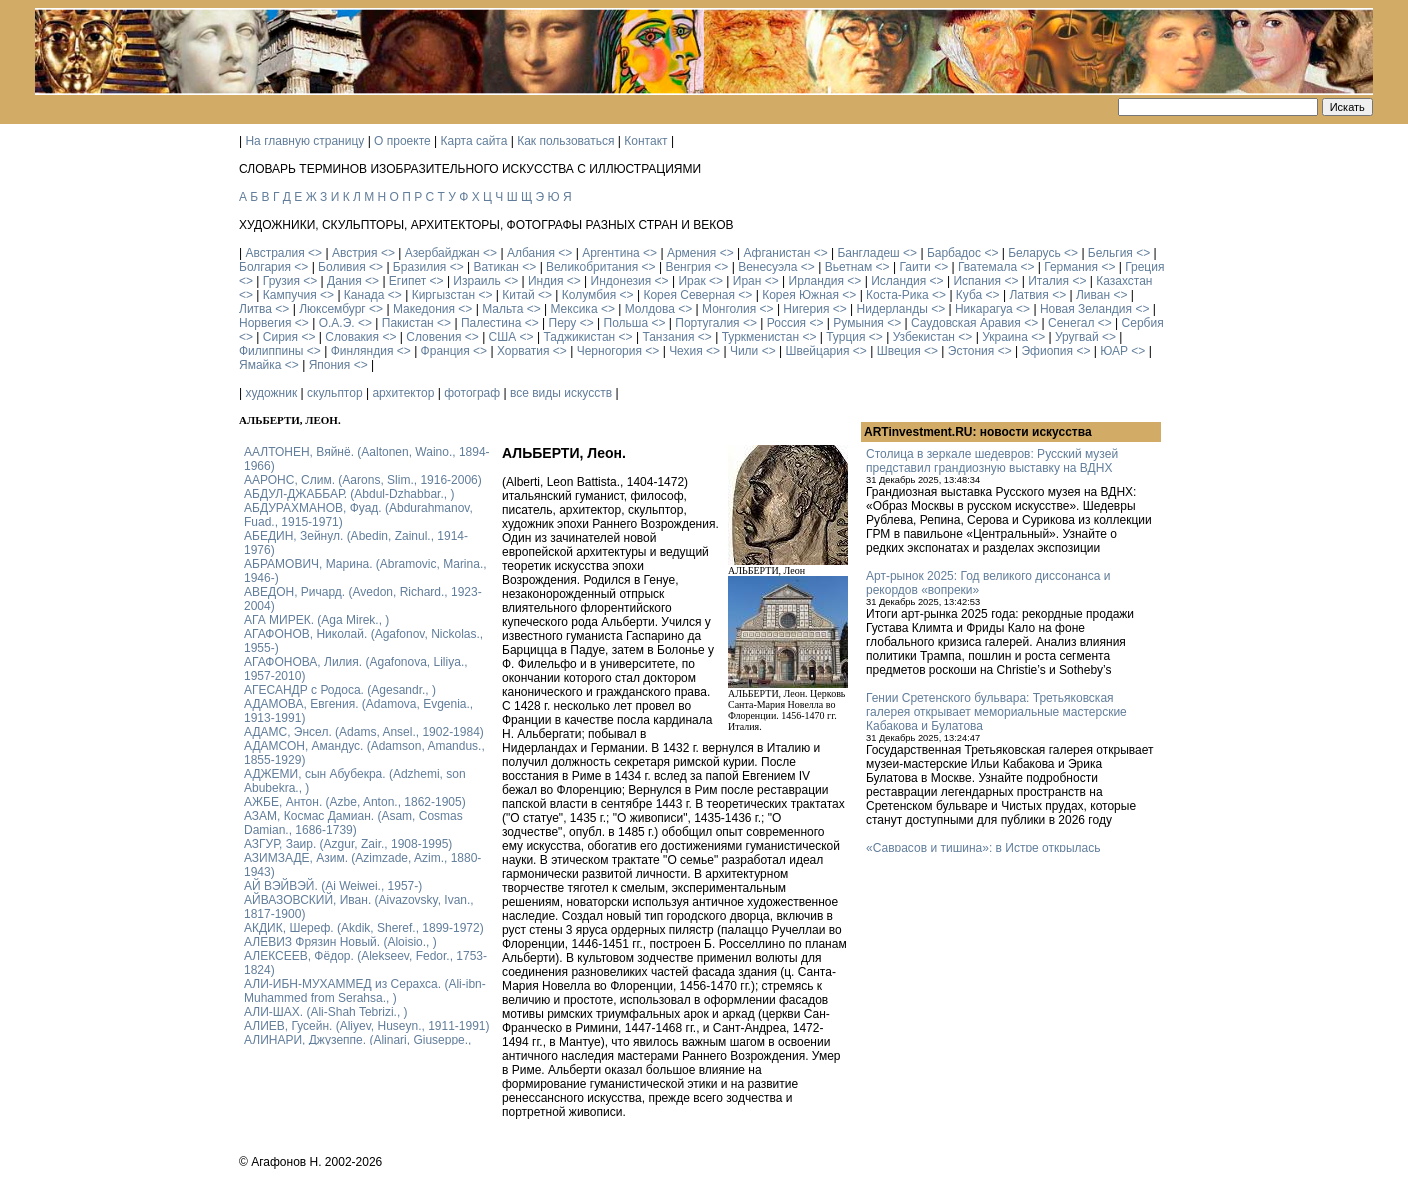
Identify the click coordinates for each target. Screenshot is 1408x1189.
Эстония (971, 351)
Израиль (476, 281)
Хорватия (523, 351)
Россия (786, 323)
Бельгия (1110, 253)
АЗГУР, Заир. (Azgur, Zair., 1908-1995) (348, 844)
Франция (445, 351)
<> (315, 253)
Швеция (899, 351)
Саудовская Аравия (966, 323)
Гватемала (987, 267)
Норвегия (265, 323)
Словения (433, 337)
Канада (364, 295)
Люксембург (332, 309)
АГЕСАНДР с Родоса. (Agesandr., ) (340, 690)
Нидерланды (892, 309)
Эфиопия (1047, 351)
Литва (255, 309)
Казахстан (1124, 281)
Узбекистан (924, 337)
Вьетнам (849, 267)
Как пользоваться (565, 141)
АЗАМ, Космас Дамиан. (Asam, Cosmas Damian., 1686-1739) (353, 823)
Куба (969, 295)
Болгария (265, 267)
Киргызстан (443, 295)
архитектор (403, 393)
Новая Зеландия (1086, 309)
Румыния (858, 323)
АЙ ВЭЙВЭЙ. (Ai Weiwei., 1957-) (333, 886)
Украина (1005, 337)
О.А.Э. (337, 323)
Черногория (609, 351)
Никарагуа (984, 309)
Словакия (352, 337)
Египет (407, 281)
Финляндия (362, 351)
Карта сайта (474, 141)
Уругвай (1077, 337)
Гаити (914, 267)
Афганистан (776, 253)
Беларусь (1034, 253)
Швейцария (817, 351)
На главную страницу (304, 141)
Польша (626, 323)
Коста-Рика (897, 295)
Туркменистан (760, 337)
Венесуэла (767, 267)
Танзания (668, 337)
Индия (545, 281)
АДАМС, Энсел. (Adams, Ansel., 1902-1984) (364, 732)
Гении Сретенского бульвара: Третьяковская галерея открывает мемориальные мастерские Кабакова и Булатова (996, 712)
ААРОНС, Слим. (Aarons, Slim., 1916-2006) (363, 480)
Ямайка (260, 365)
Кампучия (290, 295)
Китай (518, 295)
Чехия (686, 351)
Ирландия (816, 281)
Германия (1071, 267)
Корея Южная (800, 295)
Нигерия (806, 309)
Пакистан (408, 323)
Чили (744, 351)
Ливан (1093, 295)
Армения (691, 253)
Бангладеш (868, 253)
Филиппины (271, 351)
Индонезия (621, 281)
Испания (977, 281)
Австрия (355, 253)
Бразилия (420, 267)
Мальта (502, 309)
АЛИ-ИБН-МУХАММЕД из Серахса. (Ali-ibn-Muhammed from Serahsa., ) (365, 991)
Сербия (1143, 323)
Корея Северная (689, 295)
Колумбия (589, 295)
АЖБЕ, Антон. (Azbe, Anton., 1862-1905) (355, 802)
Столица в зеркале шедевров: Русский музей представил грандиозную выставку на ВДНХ (992, 461)
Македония (424, 309)
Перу (563, 323)
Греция (1144, 267)
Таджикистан (579, 337)
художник (271, 393)
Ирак (691, 281)
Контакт (645, 141)
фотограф (472, 393)
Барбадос (954, 253)
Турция (845, 337)
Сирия (280, 337)
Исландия (898, 281)
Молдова (650, 309)
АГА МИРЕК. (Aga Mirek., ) (316, 620)
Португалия (707, 323)
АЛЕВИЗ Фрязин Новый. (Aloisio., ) (340, 942)
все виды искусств (561, 393)
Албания (531, 253)
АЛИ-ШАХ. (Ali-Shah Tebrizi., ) (326, 1012)
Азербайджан (442, 253)
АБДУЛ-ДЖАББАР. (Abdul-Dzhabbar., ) (349, 494)
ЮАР (1114, 351)
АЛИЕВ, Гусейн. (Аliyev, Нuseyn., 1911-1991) (367, 1026)
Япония (330, 365)
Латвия (1028, 295)
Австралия (274, 253)
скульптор (335, 393)
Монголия (729, 309)
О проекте (402, 141)
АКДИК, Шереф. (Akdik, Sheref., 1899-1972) (364, 928)
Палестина (491, 323)
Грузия (281, 281)
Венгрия (688, 267)
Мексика (573, 309)
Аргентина (611, 253)
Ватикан (496, 267)
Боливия (342, 267)
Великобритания (592, 267)
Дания (344, 281)
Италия (1048, 281)
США (503, 337)
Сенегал (1071, 323)
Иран (747, 281)
